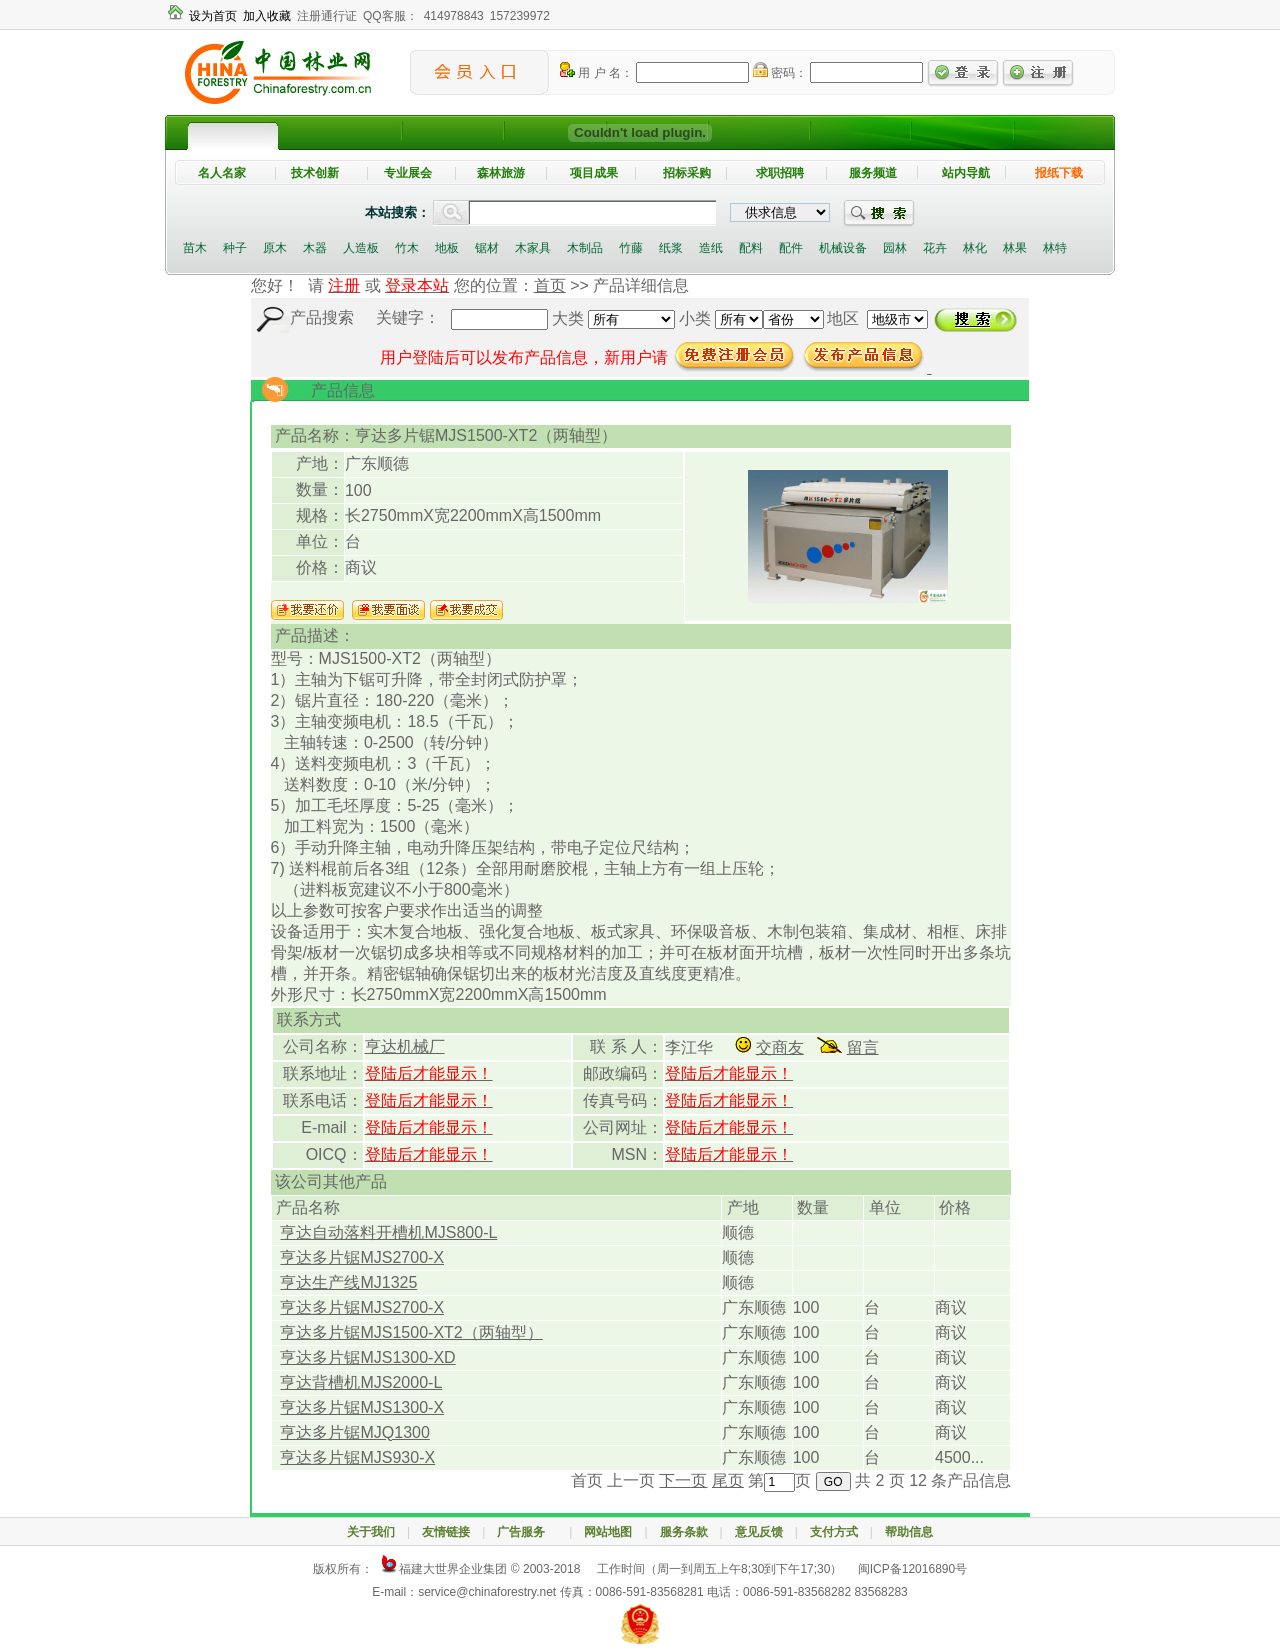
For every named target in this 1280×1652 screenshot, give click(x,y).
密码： (780, 73)
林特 (1055, 248)
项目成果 (594, 173)
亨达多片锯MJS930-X (357, 1457)
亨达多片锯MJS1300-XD (367, 1357)
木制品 (585, 248)
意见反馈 (759, 1532)
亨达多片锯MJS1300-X (362, 1407)
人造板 (361, 248)
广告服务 (527, 1532)
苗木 (195, 248)
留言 (863, 1047)
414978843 (454, 16)
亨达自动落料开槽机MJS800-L (388, 1232)
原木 (275, 248)
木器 (315, 248)
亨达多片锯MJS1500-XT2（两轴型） (411, 1332)
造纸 (711, 248)
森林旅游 (501, 173)
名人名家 (222, 173)
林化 (975, 248)
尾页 (728, 1480)
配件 (791, 248)
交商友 (780, 1047)
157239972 (520, 16)
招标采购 (687, 173)
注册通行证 (327, 16)
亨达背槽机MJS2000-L (361, 1382)
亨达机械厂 (405, 1046)
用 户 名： (596, 73)
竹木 (407, 248)
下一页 (683, 1480)
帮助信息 (909, 1532)
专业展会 (408, 173)
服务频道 (873, 173)
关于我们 (371, 1532)
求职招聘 (780, 173)
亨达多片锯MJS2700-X (362, 1257)
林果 (1015, 248)
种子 (235, 248)
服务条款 (684, 1532)
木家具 (533, 248)
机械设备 (843, 248)
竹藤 (631, 248)
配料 (751, 248)
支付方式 (834, 1532)
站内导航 (966, 173)
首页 (550, 285)
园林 (895, 248)
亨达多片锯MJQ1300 (354, 1432)
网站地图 (608, 1532)
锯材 (487, 248)
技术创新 (315, 173)
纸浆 (671, 248)
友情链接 (446, 1532)
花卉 (935, 248)
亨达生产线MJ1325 (348, 1282)
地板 (447, 248)
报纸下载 (1059, 173)
